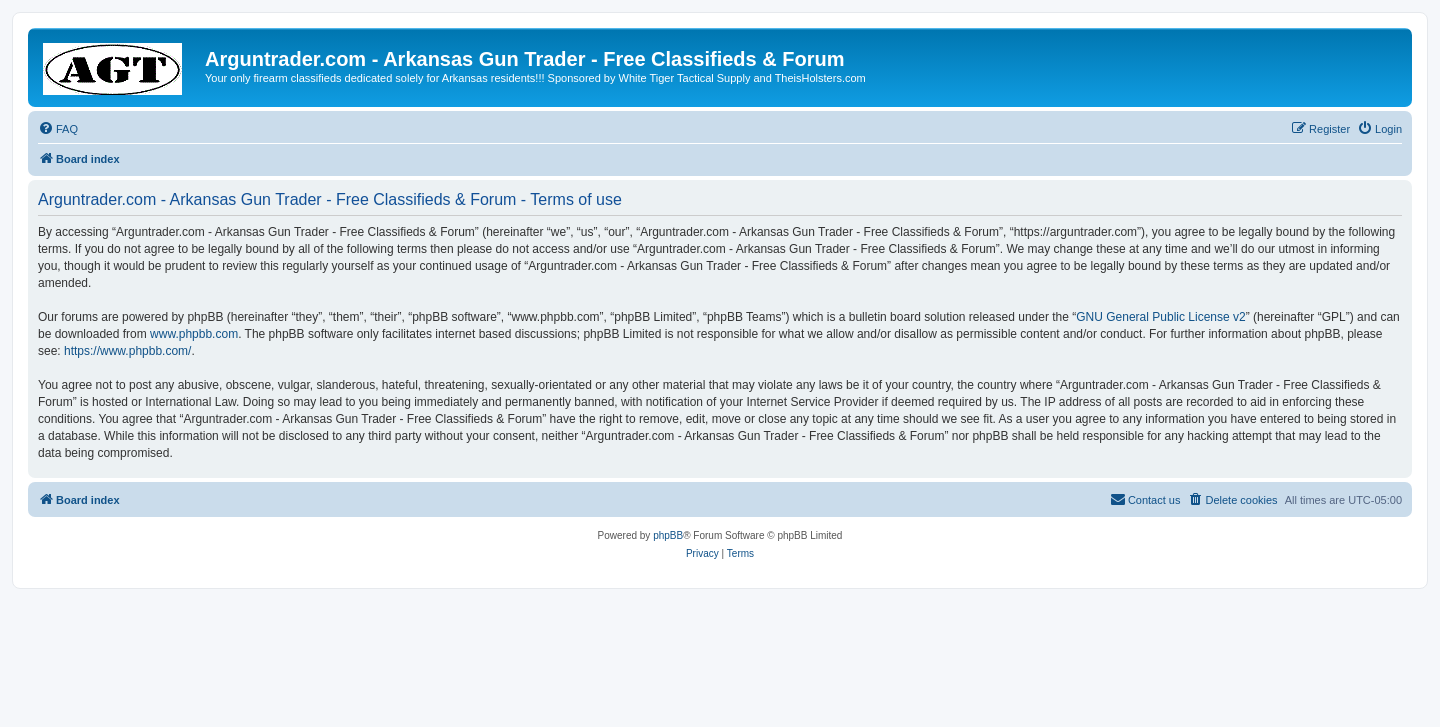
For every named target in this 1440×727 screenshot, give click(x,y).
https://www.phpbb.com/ (127, 351)
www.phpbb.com (194, 334)
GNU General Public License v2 (1160, 317)
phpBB (668, 535)
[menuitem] (58, 129)
